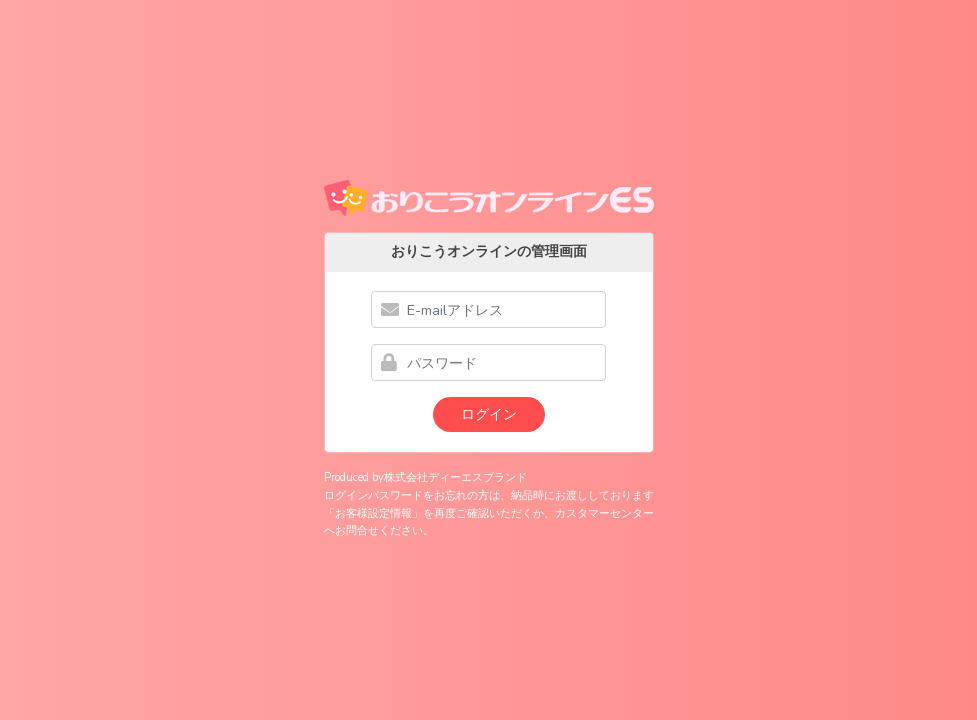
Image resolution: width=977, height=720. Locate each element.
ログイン (489, 414)
